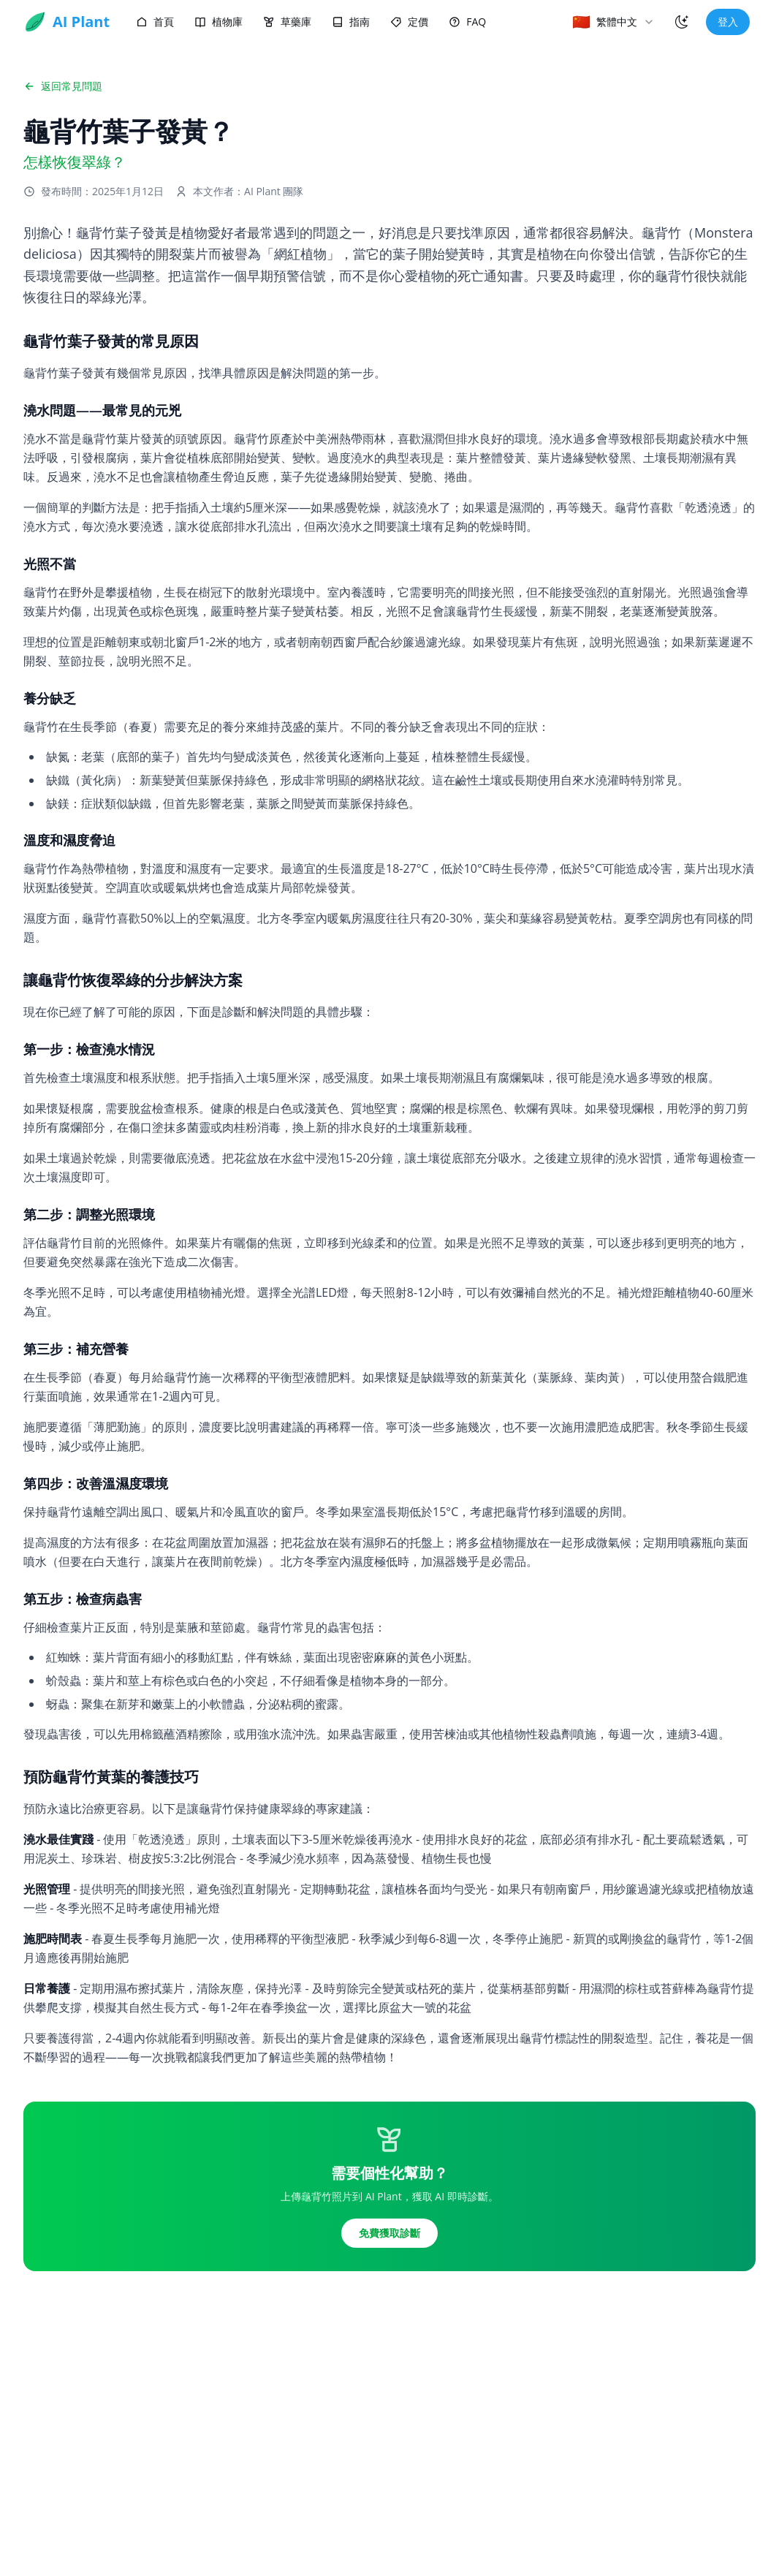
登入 (728, 22)
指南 (351, 22)
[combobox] (613, 22)
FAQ (467, 22)
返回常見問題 (62, 86)
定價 (409, 22)
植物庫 (218, 22)
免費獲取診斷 (389, 2233)
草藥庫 (287, 22)
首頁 (155, 22)
